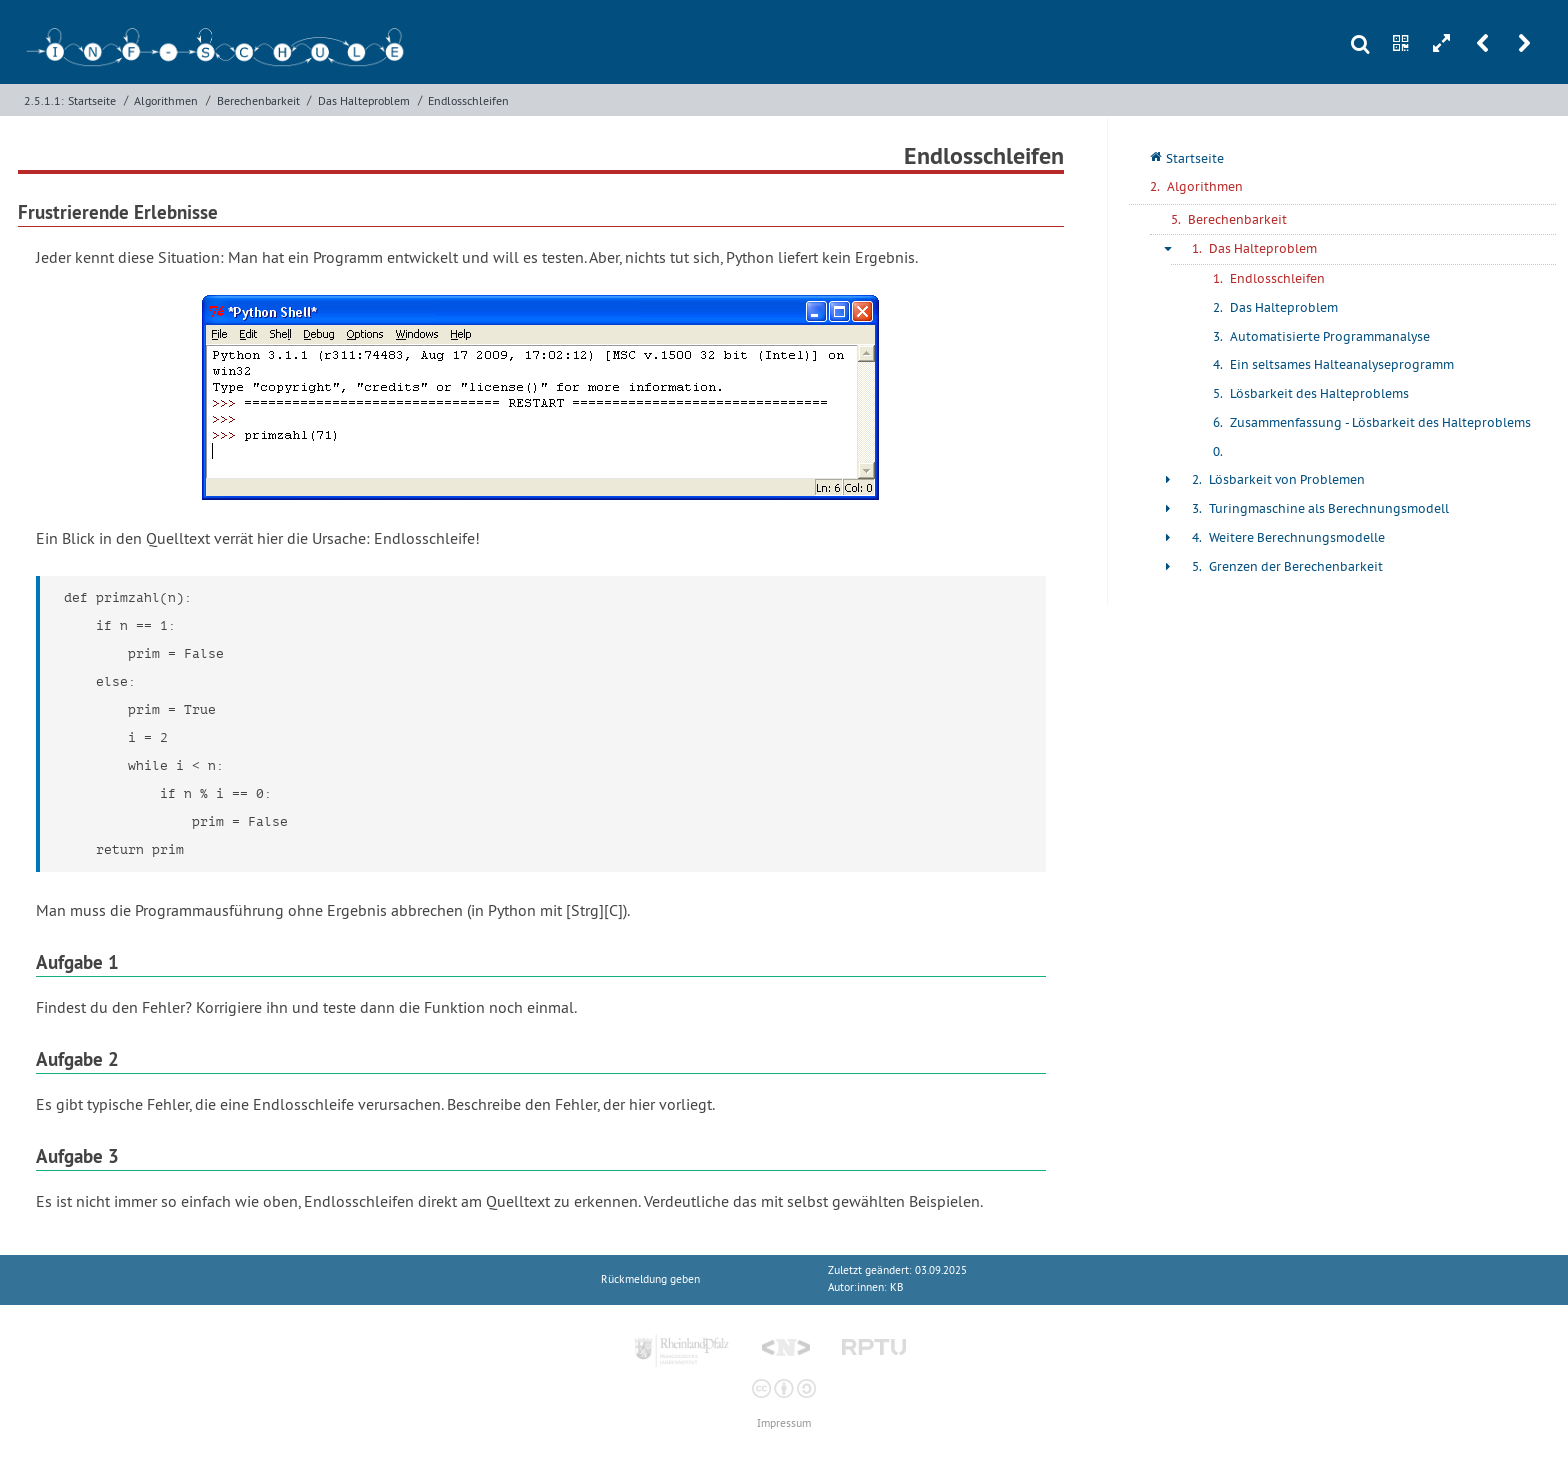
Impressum (784, 1423)
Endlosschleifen (468, 100)
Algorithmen (166, 100)
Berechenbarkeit (258, 100)
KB (896, 1287)
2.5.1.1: (44, 100)
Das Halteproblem (364, 100)
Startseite (92, 100)
